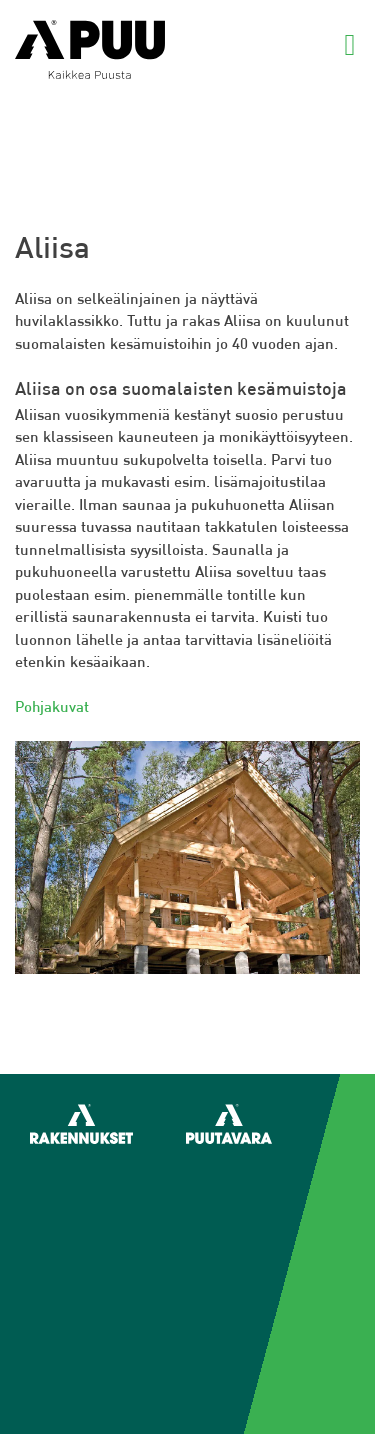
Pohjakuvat (52, 706)
